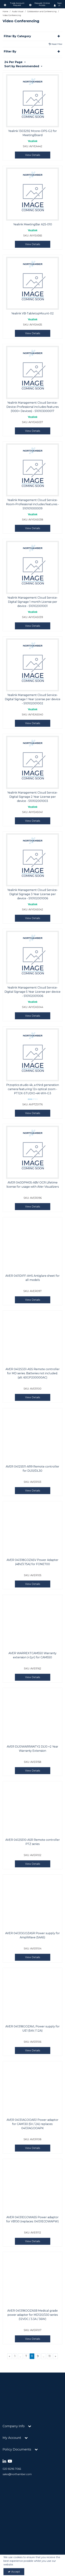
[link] (4, 2461)
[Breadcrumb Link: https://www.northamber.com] (5, 11)
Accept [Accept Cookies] (14, 2571)
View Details (32, 155)
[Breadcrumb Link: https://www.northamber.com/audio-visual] (17, 11)
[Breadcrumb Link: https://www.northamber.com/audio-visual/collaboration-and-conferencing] (42, 11)
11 (50, 2356)
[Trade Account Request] (15, 4)
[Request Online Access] (40, 4)
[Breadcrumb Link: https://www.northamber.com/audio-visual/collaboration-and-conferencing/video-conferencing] (12, 15)
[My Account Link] (57, 4)
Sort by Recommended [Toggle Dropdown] (22, 66)
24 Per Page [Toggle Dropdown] (13, 62)
